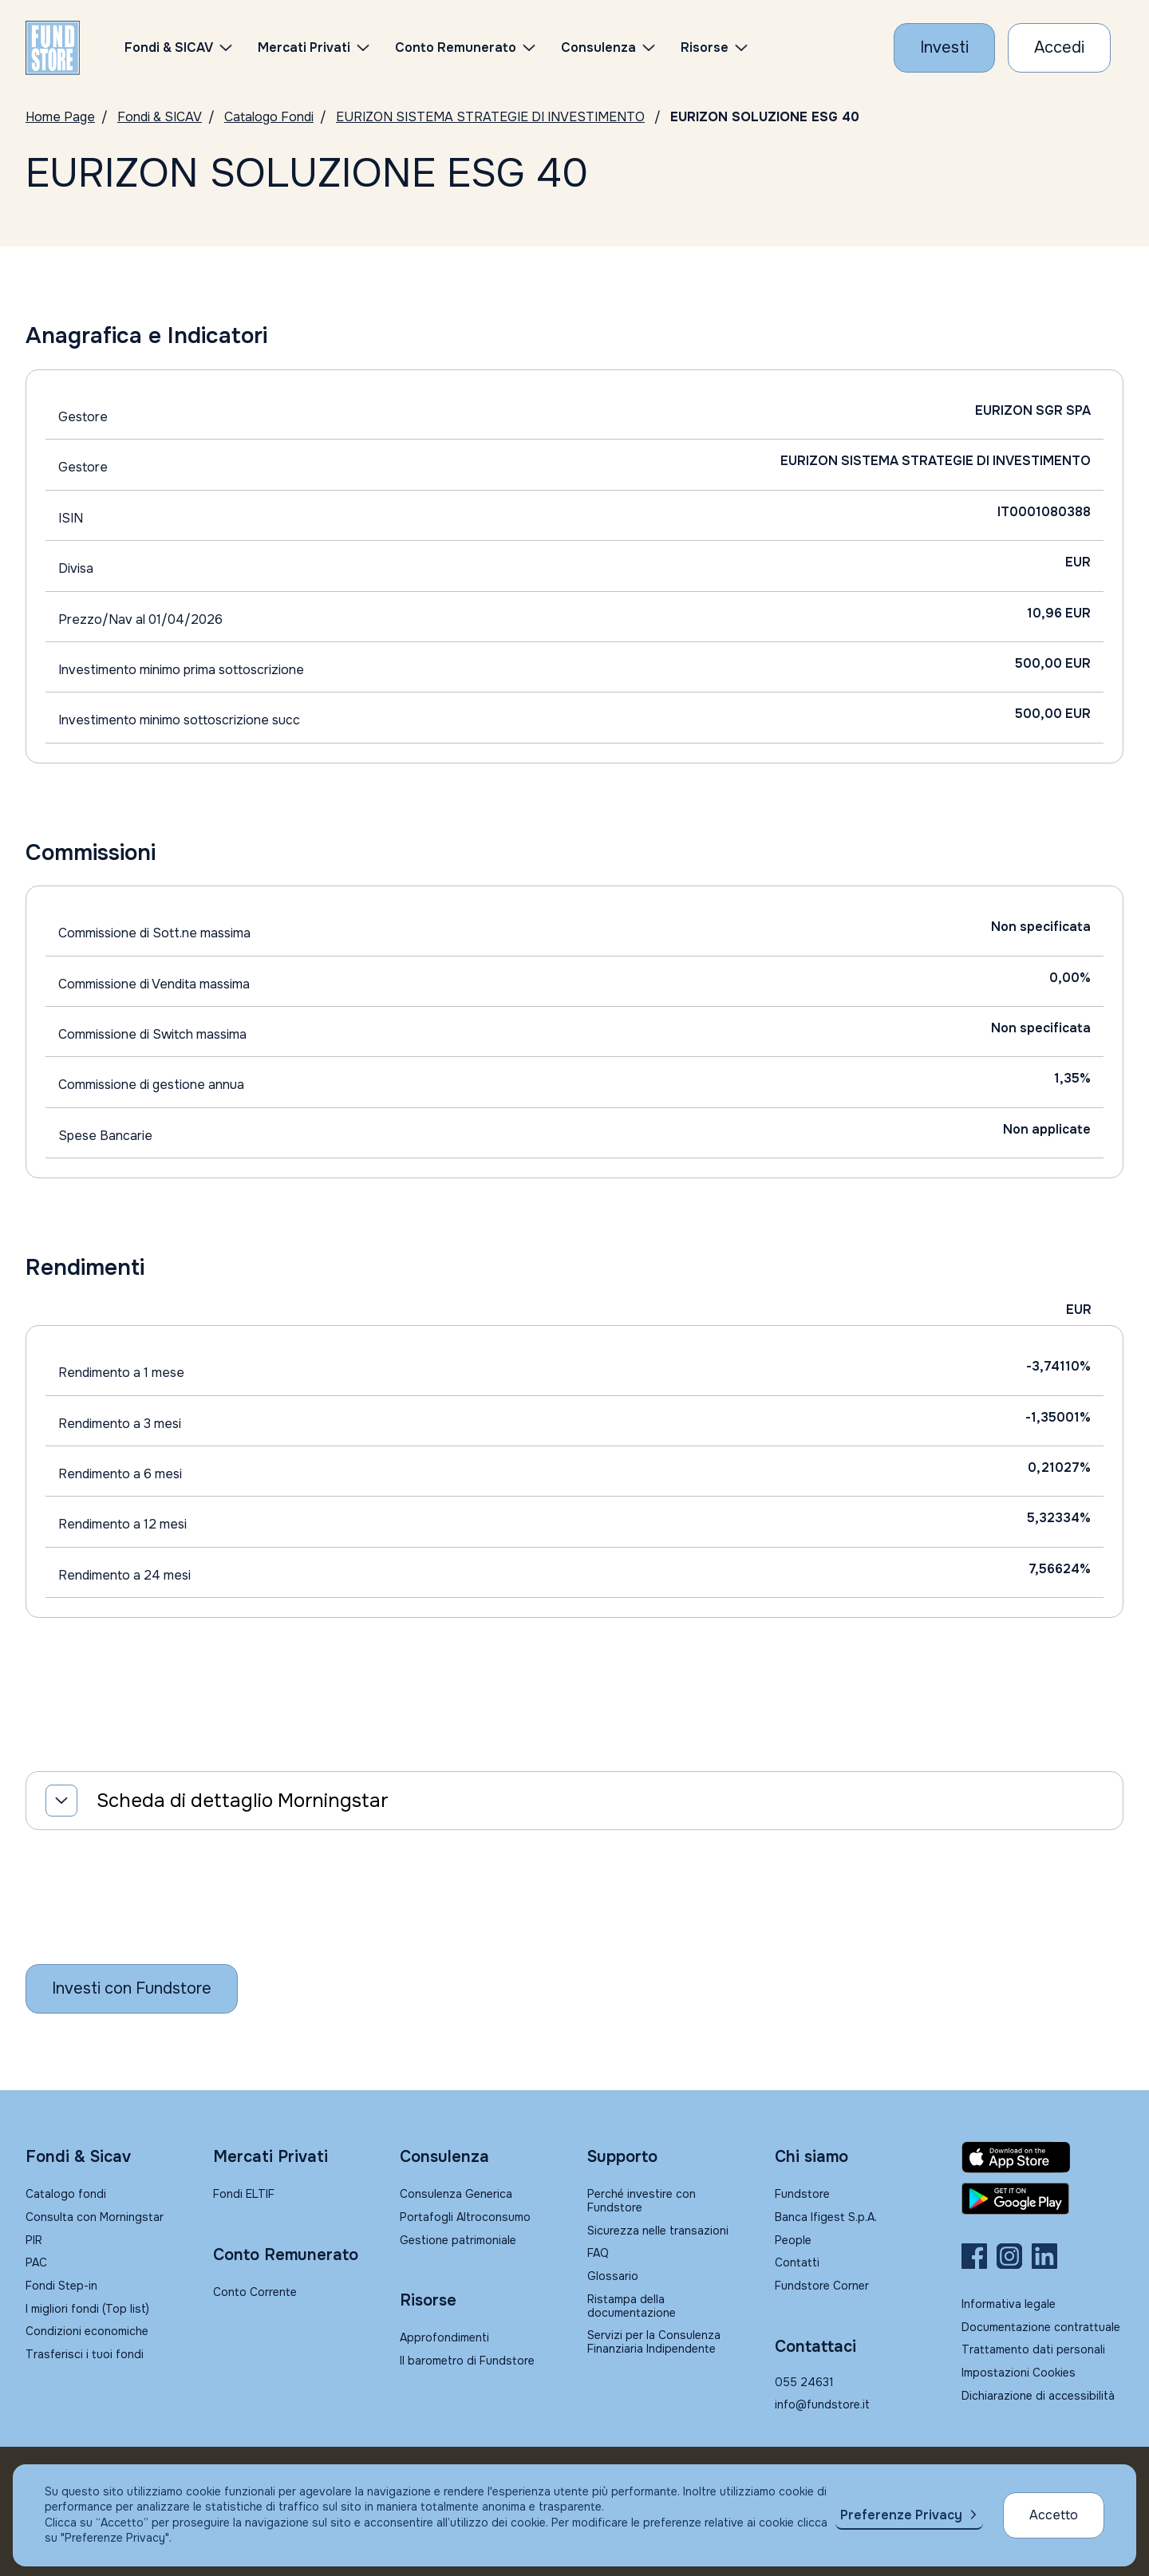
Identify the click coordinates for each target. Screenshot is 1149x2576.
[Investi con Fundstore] (944, 48)
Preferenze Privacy (901, 2515)
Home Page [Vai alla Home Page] (60, 116)
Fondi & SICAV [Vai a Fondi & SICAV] (159, 116)
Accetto (1053, 2515)
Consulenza (598, 47)
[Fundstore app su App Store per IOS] (1042, 2157)
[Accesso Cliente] (1059, 48)
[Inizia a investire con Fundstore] (132, 1989)
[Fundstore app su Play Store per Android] (1042, 2199)
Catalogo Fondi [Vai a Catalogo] (269, 116)
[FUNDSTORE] (53, 48)
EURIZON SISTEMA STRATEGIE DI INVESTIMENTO (490, 116)
